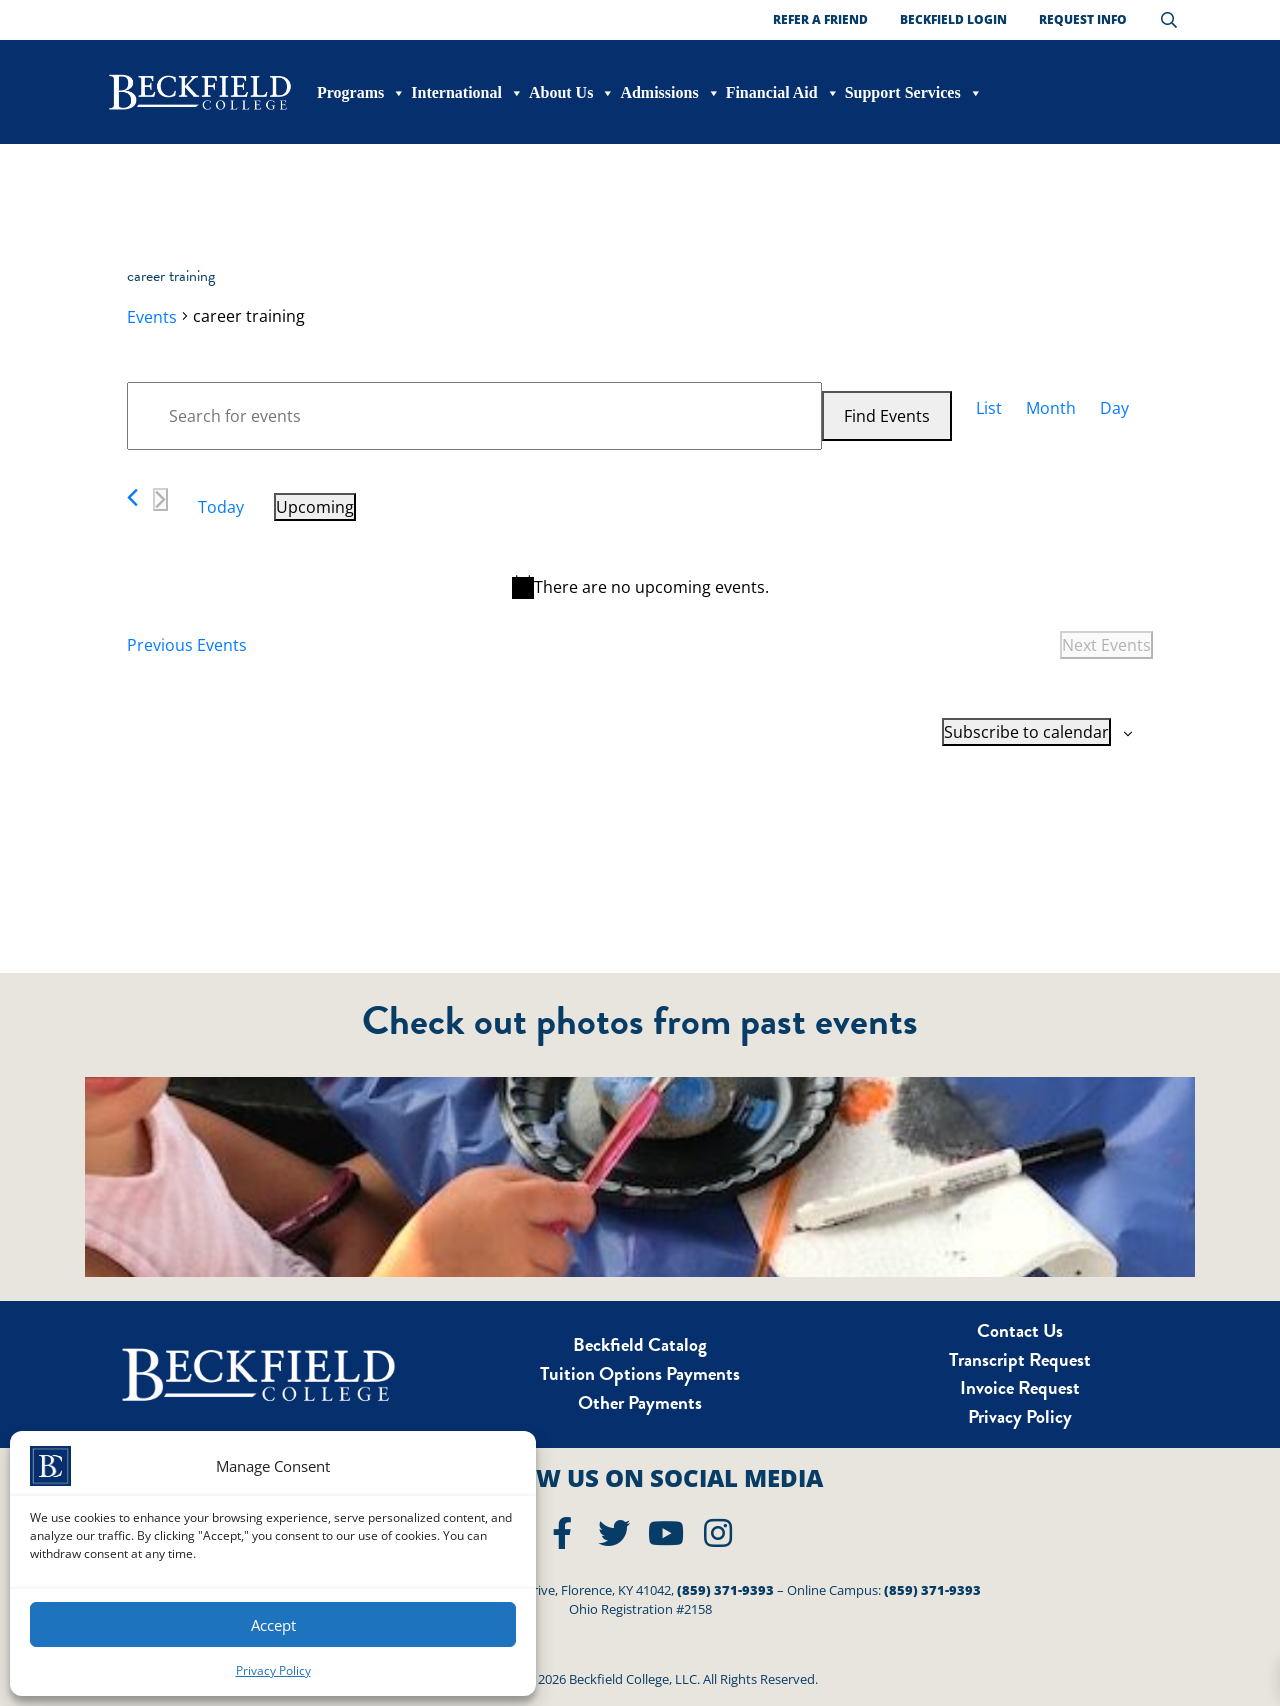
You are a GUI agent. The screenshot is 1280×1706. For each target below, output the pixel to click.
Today (221, 507)
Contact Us (1020, 1330)
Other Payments (640, 1402)
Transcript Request (1020, 1359)
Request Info (1083, 19)
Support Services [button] (914, 93)
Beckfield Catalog (640, 1344)
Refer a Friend (820, 19)
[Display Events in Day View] (1114, 408)
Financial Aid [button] (783, 93)
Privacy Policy (273, 1670)
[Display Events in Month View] (1051, 408)
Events (152, 317)
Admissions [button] (670, 93)
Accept (273, 1625)
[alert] (640, 587)
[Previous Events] (132, 497)
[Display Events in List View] (989, 408)
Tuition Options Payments (640, 1373)
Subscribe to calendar (1026, 732)
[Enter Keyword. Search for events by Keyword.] (474, 416)
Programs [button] (361, 93)
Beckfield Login (953, 19)
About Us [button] (572, 93)
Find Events (887, 416)
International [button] (467, 93)
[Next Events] (160, 499)
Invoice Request (1020, 1387)
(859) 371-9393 (725, 1590)
